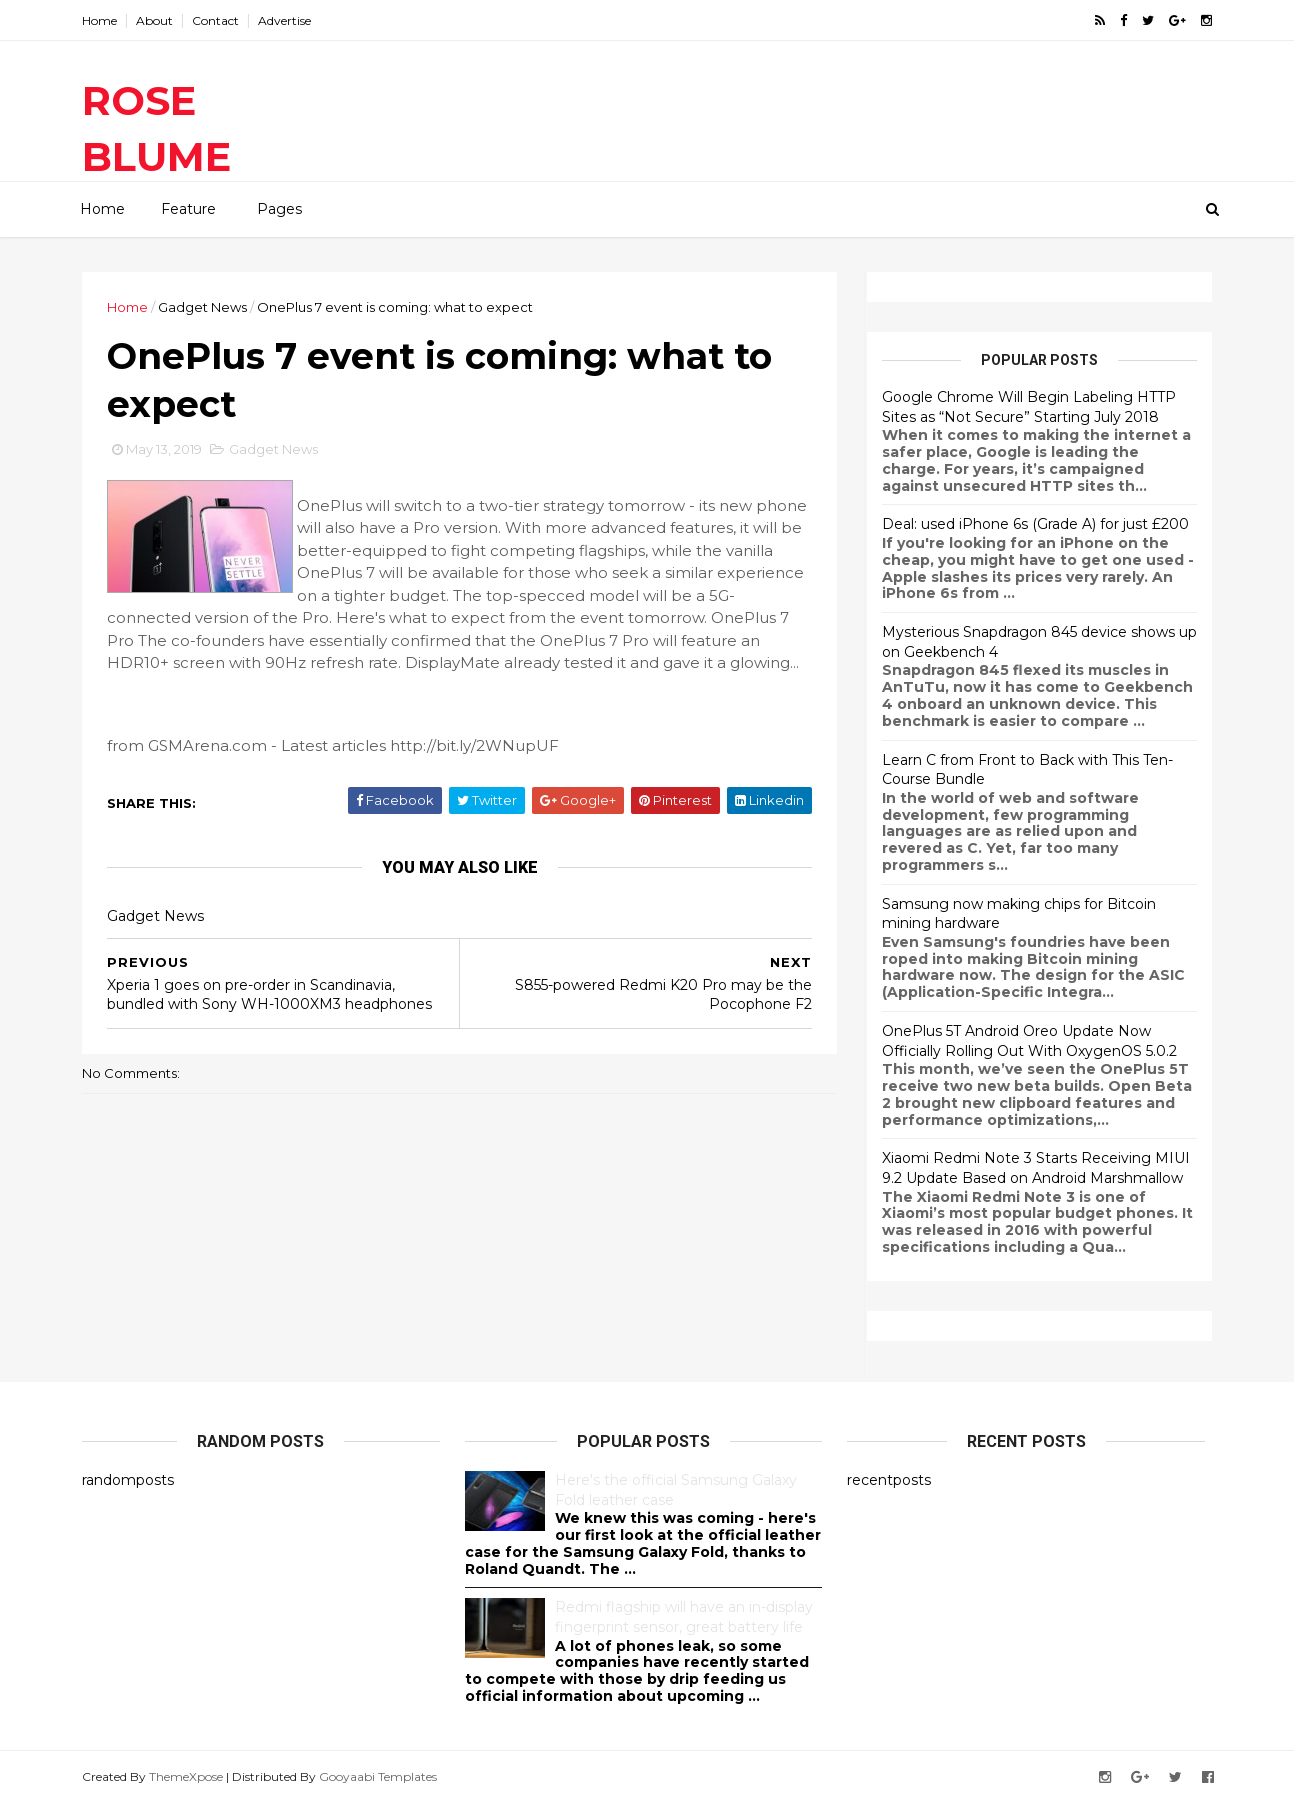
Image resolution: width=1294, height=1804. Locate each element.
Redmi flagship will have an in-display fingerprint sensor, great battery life (684, 1617)
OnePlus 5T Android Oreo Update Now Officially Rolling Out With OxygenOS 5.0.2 (1029, 1041)
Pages (279, 209)
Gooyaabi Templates (378, 1776)
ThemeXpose (186, 1776)
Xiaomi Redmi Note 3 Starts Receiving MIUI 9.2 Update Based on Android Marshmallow (1036, 1168)
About (154, 20)
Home (99, 20)
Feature (188, 209)
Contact (215, 20)
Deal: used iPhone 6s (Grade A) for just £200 (1035, 524)
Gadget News (202, 307)
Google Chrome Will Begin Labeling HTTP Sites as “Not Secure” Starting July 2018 (1029, 407)
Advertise (284, 20)
